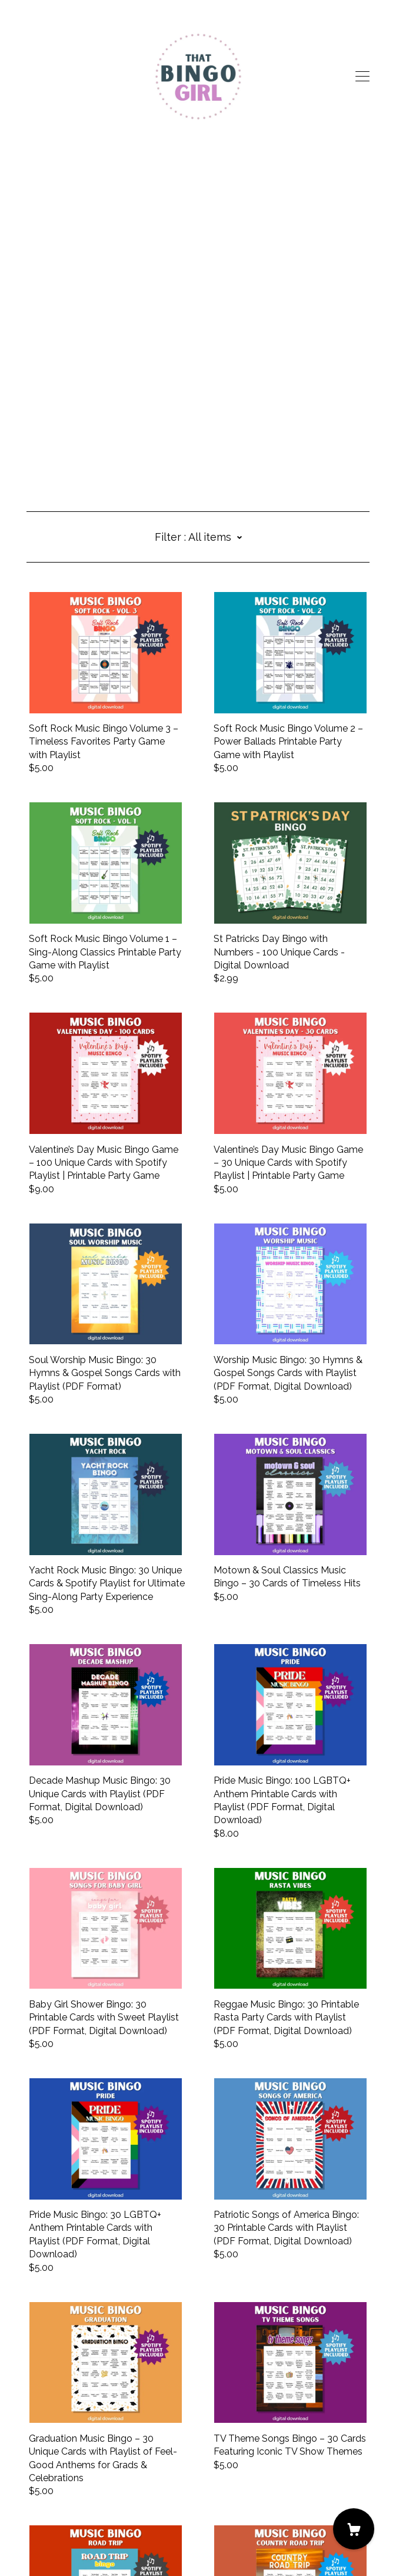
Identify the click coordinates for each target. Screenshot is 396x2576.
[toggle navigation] (362, 76)
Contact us (50, 2496)
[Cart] (353, 2528)
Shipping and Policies (72, 2509)
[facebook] (31, 2477)
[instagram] (48, 2477)
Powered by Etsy (63, 2542)
